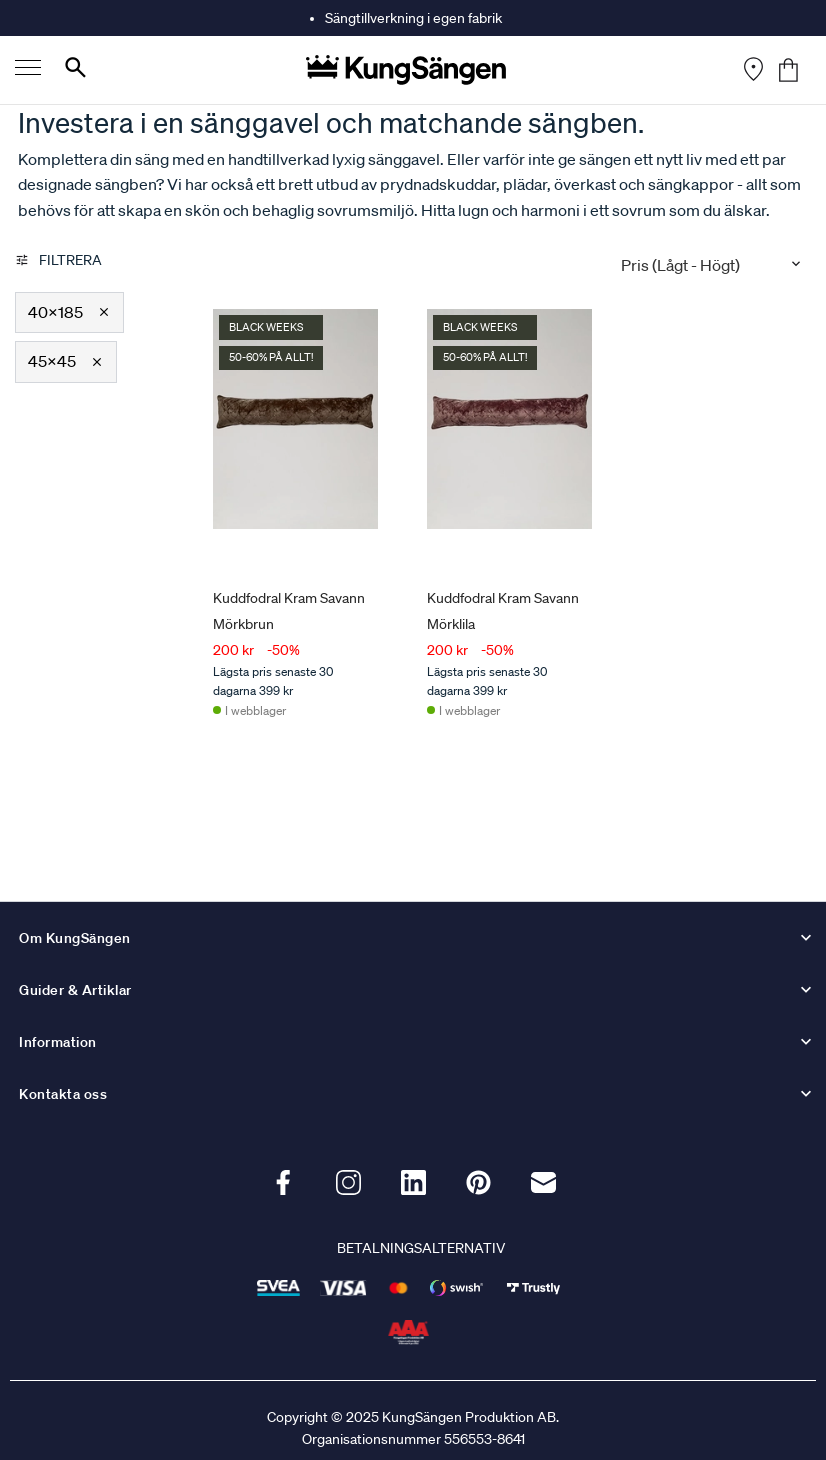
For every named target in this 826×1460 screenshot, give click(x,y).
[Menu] (28, 70)
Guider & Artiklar (75, 990)
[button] (69, 313)
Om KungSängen (75, 938)
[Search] (75, 71)
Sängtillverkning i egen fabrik (413, 18)
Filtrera (58, 260)
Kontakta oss (63, 1094)
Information (58, 1042)
